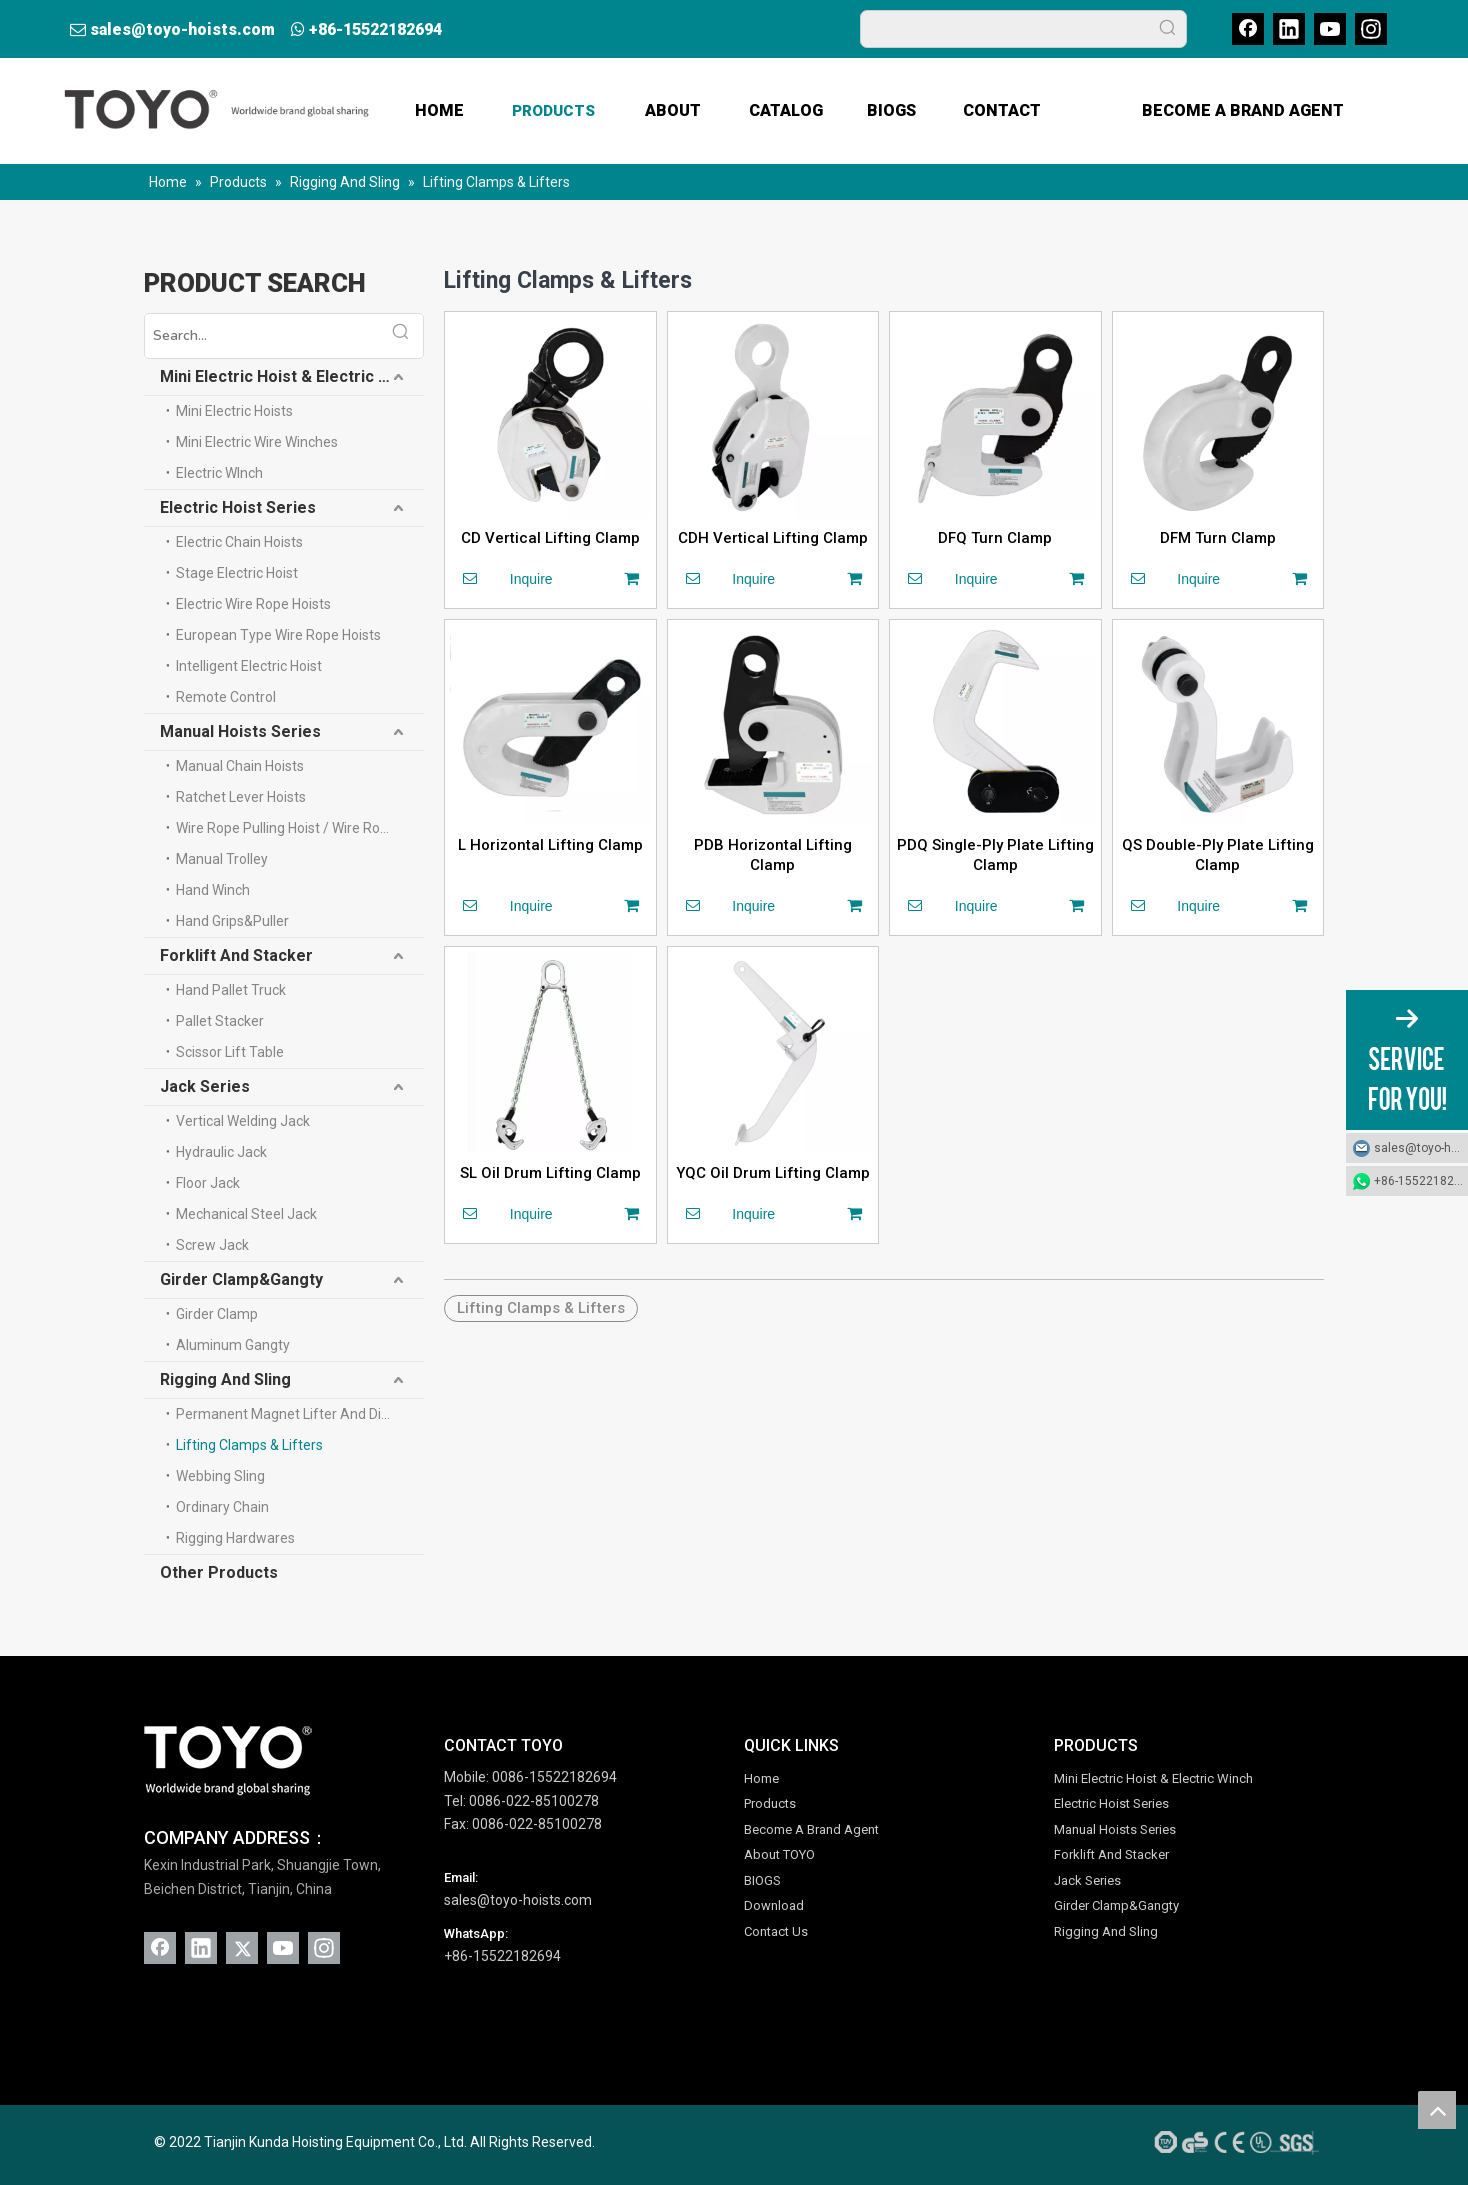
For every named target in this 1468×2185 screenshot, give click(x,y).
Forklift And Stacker (236, 955)
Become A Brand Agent (811, 1829)
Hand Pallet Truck (231, 990)
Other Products (219, 1572)
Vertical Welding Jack (243, 1121)
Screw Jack (212, 1245)
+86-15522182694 (375, 29)
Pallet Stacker (220, 1021)
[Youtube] (1330, 29)
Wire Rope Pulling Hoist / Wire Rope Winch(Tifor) (300, 828)
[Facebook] (1248, 29)
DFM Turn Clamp (1218, 538)
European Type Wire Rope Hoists (278, 635)
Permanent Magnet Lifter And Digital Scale (300, 1414)
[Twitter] (242, 1948)
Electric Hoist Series (238, 507)
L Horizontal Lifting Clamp (550, 845)
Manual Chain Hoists (240, 766)
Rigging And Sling (225, 1379)
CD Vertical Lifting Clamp (550, 538)
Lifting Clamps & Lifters (249, 1445)
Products (770, 1803)
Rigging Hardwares (235, 1538)
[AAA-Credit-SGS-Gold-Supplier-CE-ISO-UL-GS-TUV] (1234, 2142)
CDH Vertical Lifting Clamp (773, 538)
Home (761, 1778)
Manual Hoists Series (240, 731)
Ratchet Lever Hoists (241, 797)
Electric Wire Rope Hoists (253, 604)
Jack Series (205, 1086)
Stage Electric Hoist (237, 573)
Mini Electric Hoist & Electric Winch (291, 376)
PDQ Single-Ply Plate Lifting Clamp (995, 855)
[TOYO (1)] (228, 1761)
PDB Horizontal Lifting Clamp (773, 855)
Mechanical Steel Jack (246, 1214)
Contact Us (776, 1931)
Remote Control (226, 697)
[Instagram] (1371, 29)
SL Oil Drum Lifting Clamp (550, 1173)
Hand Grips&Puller (232, 921)
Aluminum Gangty (233, 1345)
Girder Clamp (217, 1314)
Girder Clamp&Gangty (241, 1279)
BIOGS (762, 1880)
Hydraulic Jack (221, 1152)
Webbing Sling (220, 1476)
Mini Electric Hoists (234, 411)
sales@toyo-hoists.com (182, 29)
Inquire (501, 578)
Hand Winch (213, 890)
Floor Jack (208, 1183)
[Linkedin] (1289, 29)
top (1437, 2110)
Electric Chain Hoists (239, 542)
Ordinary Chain (222, 1507)
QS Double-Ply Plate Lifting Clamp (1218, 855)
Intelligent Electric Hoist (249, 666)
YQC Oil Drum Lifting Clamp (773, 1173)
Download (774, 1905)
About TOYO (779, 1854)
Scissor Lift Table (230, 1052)
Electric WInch (219, 473)
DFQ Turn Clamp (995, 538)
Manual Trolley (222, 859)
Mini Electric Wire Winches (257, 442)
